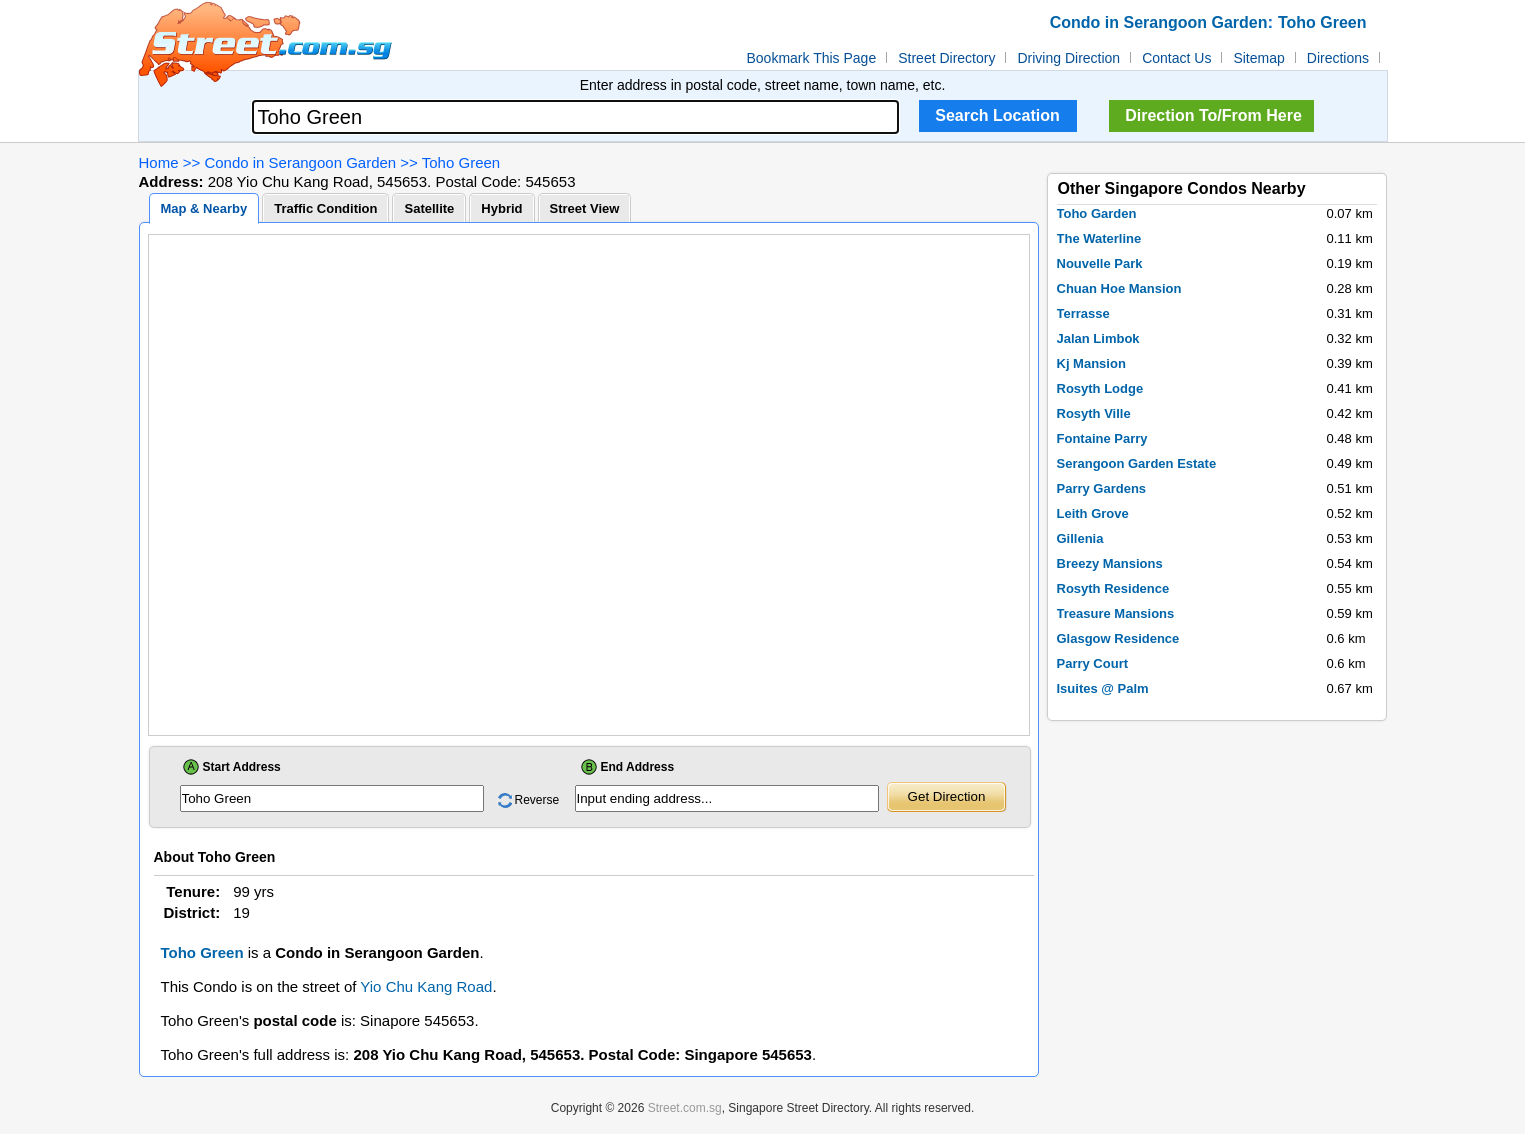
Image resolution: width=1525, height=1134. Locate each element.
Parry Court (1093, 663)
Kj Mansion (1091, 363)
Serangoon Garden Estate (1137, 463)
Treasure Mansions (1116, 613)
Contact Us (1176, 58)
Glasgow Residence (1118, 638)
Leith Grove (1093, 513)
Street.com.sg (685, 1108)
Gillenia (1080, 538)
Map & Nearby (204, 208)
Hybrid (501, 208)
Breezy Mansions (1110, 563)
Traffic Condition (325, 208)
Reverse (537, 800)
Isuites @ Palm (1103, 688)
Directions (1338, 58)
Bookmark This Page (812, 58)
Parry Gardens (1102, 488)
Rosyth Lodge (1100, 388)
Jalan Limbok (1098, 338)
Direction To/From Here (1213, 115)
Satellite (429, 208)
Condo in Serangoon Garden (300, 162)
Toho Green (461, 162)
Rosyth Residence (1113, 588)
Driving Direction (1068, 58)
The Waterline (1099, 238)
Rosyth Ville (1094, 413)
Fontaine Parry (1102, 438)
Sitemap (1258, 58)
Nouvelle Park (1100, 263)
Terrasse (1083, 313)
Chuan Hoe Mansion (1119, 288)
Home (159, 162)
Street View (585, 208)
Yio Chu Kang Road (426, 986)
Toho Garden (1097, 213)
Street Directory (946, 58)
